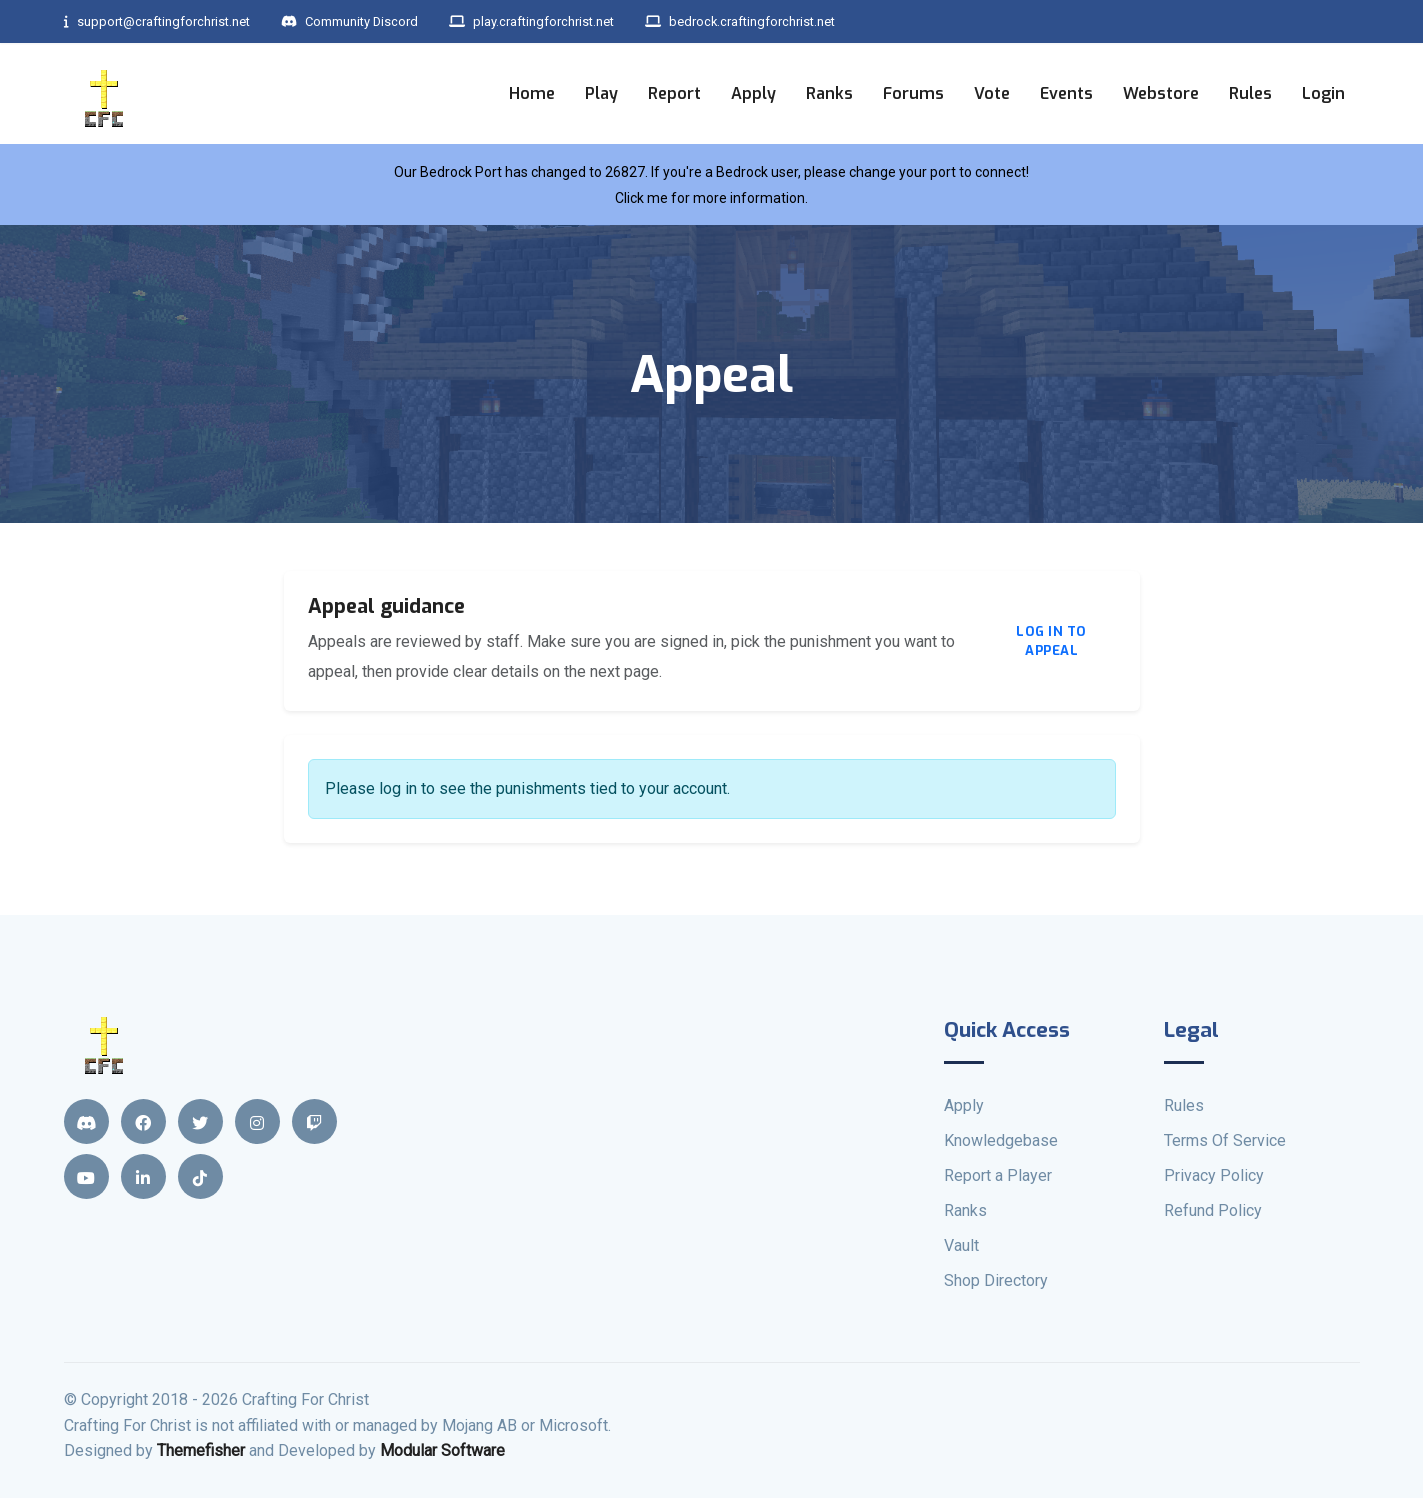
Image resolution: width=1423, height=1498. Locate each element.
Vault (961, 1245)
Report (674, 92)
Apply (753, 92)
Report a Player (998, 1175)
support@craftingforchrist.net (165, 21)
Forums (913, 92)
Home (532, 92)
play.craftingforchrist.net (570, 21)
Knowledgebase (1001, 1140)
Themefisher (201, 1450)
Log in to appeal (1051, 641)
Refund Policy (1213, 1210)
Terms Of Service (1225, 1140)
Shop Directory (996, 1280)
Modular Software (442, 1450)
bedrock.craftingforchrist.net (796, 21)
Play (601, 92)
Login (1323, 92)
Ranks (829, 92)
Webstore (1161, 92)
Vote (992, 92)
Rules (1250, 92)
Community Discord (373, 21)
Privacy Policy (1214, 1175)
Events (1066, 92)
